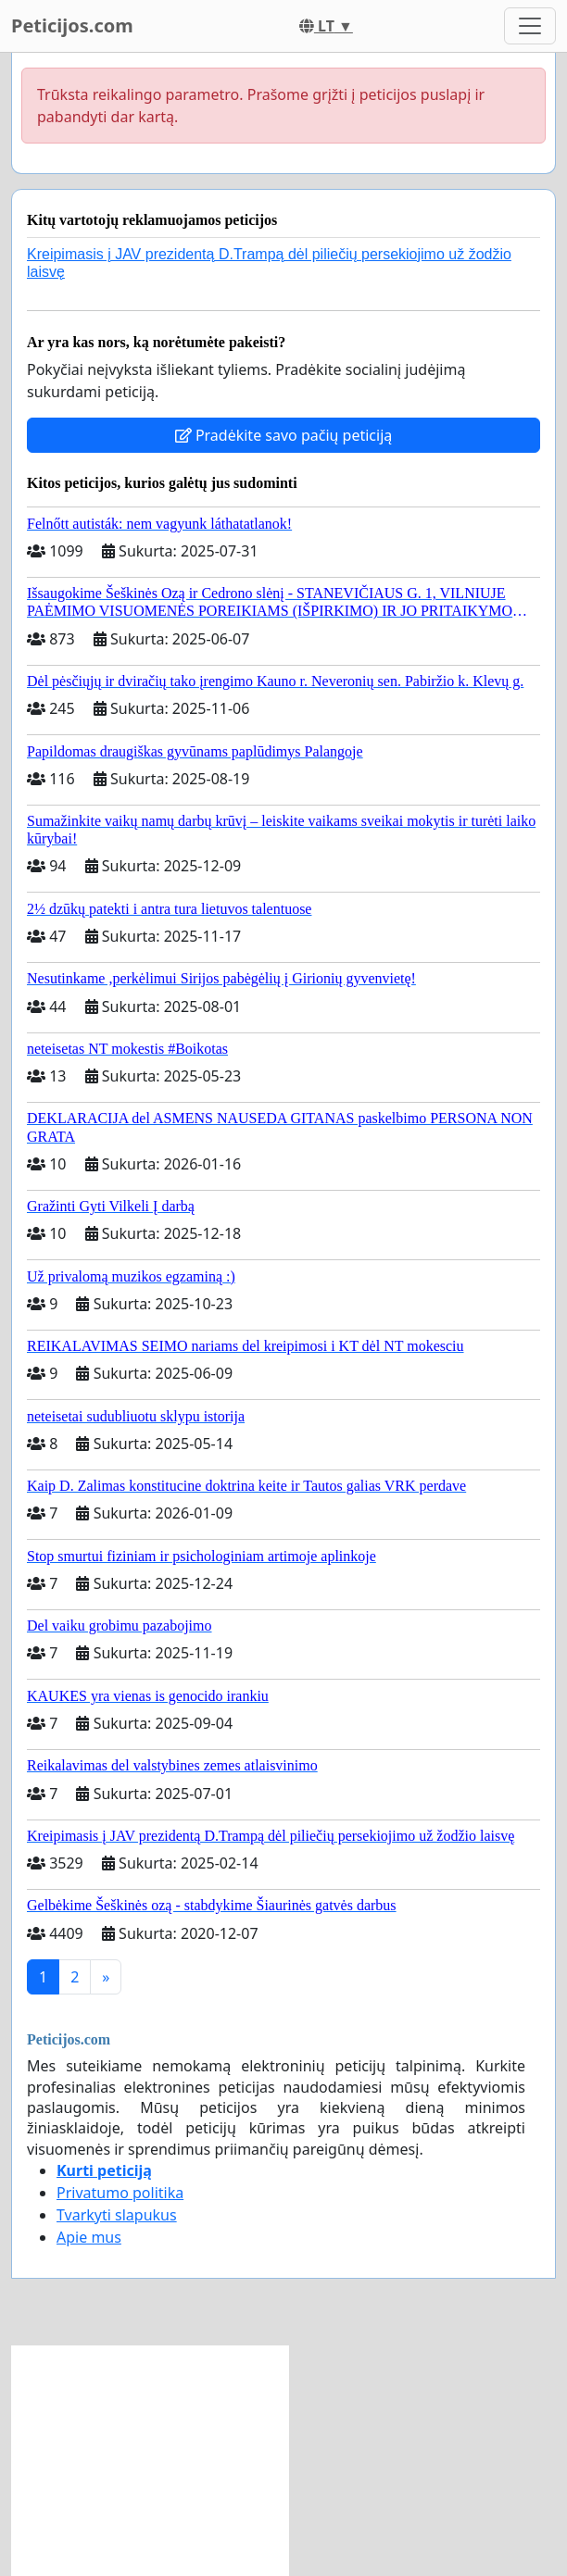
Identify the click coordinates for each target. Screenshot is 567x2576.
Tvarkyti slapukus (117, 2215)
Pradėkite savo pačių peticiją (284, 435)
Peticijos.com (72, 25)
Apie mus (89, 2237)
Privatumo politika (120, 2192)
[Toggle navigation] (530, 25)
